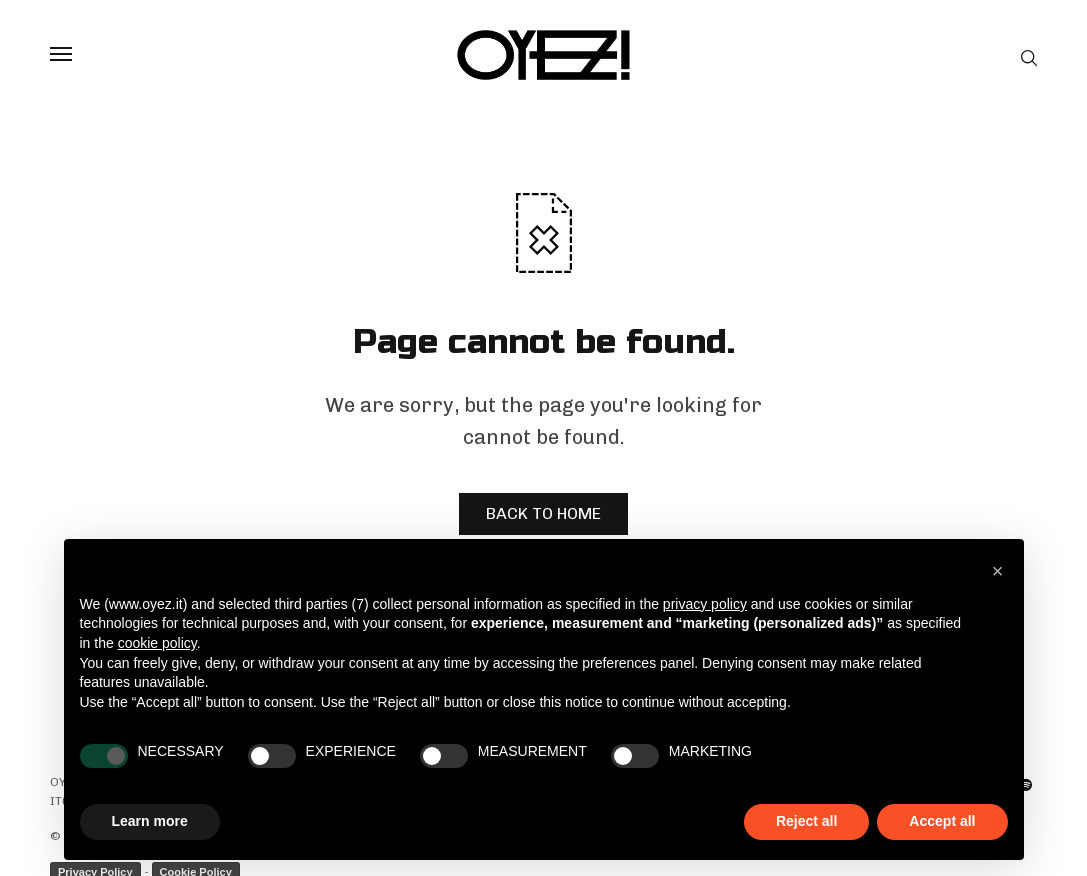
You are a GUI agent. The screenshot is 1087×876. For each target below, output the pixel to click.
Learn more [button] (150, 821)
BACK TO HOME (543, 513)
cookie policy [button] (157, 643)
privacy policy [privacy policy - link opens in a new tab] (705, 604)
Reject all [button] (806, 821)
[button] (998, 571)
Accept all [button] (942, 821)
